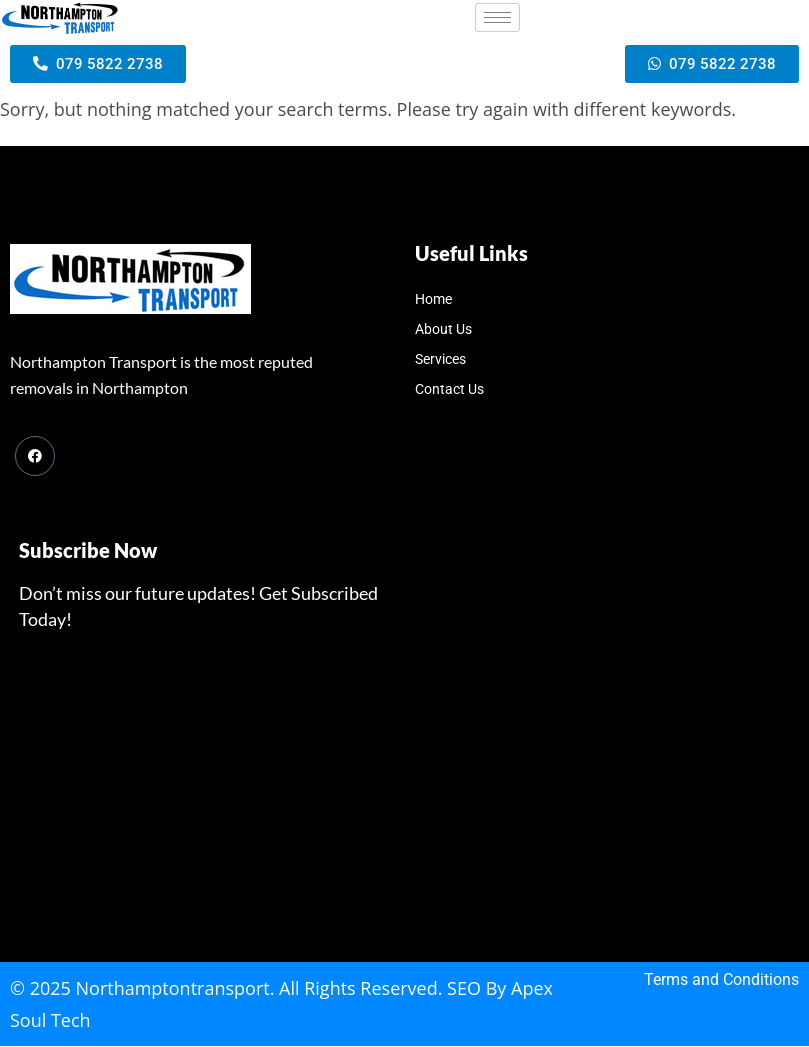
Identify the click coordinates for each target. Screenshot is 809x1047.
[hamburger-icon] (497, 17)
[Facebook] (35, 457)
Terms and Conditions (721, 980)
